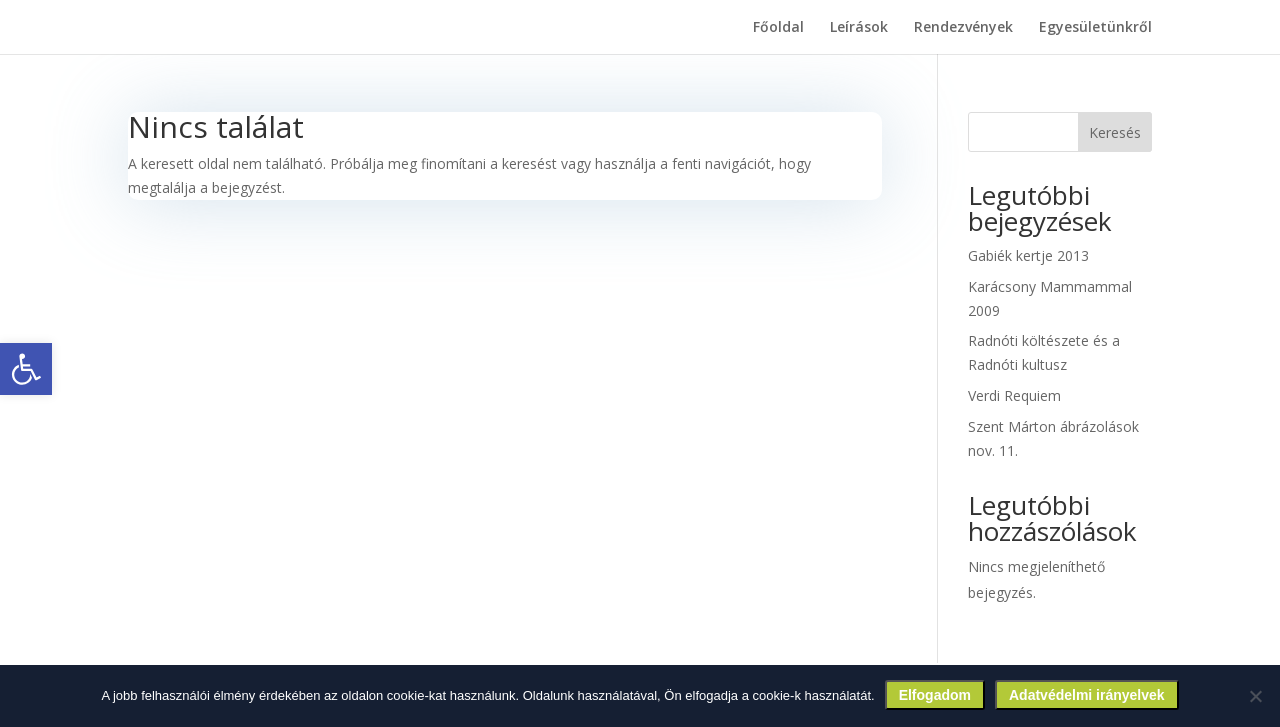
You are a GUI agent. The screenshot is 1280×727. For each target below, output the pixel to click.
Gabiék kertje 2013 (1028, 255)
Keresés (1115, 132)
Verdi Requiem (1014, 395)
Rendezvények (963, 28)
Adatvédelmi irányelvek (1087, 695)
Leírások (859, 28)
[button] (26, 369)
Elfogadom (935, 695)
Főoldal (778, 28)
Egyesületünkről (1095, 28)
